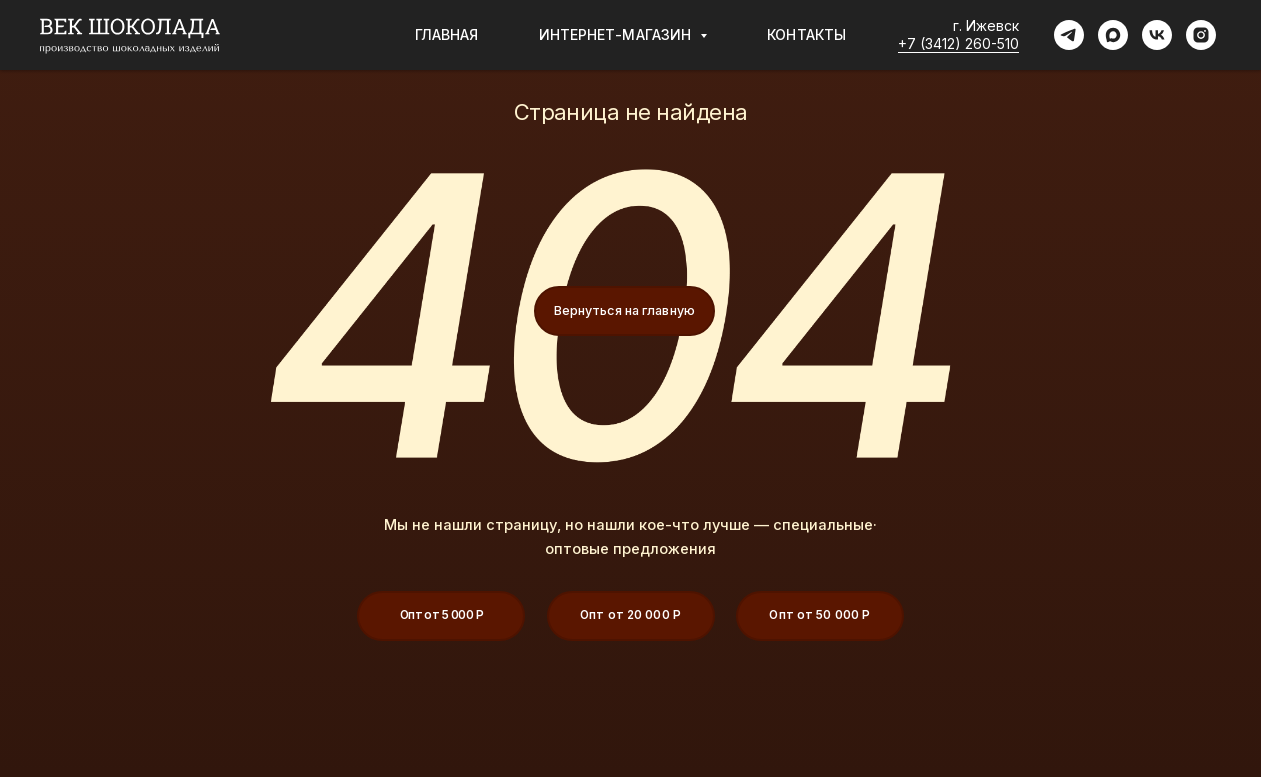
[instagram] (1201, 35)
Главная (447, 34)
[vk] (1157, 35)
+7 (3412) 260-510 (958, 43)
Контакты (806, 34)
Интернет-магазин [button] (617, 34)
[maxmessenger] (1113, 35)
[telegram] (1069, 35)
